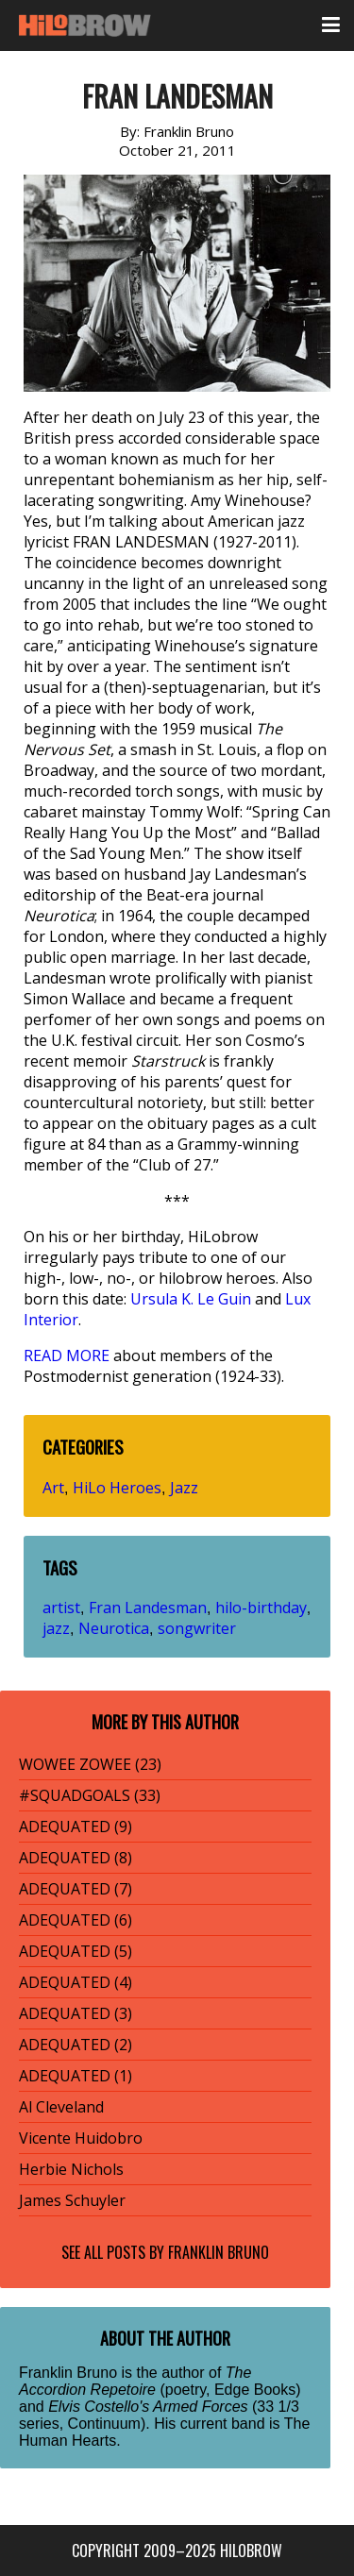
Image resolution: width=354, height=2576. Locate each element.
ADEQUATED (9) (75, 1826)
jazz (56, 1628)
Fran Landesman (148, 1607)
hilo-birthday (261, 1607)
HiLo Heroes (117, 1487)
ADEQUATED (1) (75, 2075)
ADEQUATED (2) (75, 2044)
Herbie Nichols (71, 2169)
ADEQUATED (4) (75, 1982)
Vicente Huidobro (81, 2138)
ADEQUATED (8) (75, 1857)
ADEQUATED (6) (75, 1920)
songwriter (197, 1628)
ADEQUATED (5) (75, 1951)
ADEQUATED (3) (75, 2013)
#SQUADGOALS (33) (89, 1795)
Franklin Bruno (218, 2252)
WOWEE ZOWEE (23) (90, 1764)
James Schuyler (72, 2200)
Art (53, 1487)
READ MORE (67, 1355)
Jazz (184, 1487)
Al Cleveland (61, 2106)
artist (61, 1607)
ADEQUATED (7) (75, 1888)
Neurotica (113, 1628)
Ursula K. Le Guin (190, 1298)
